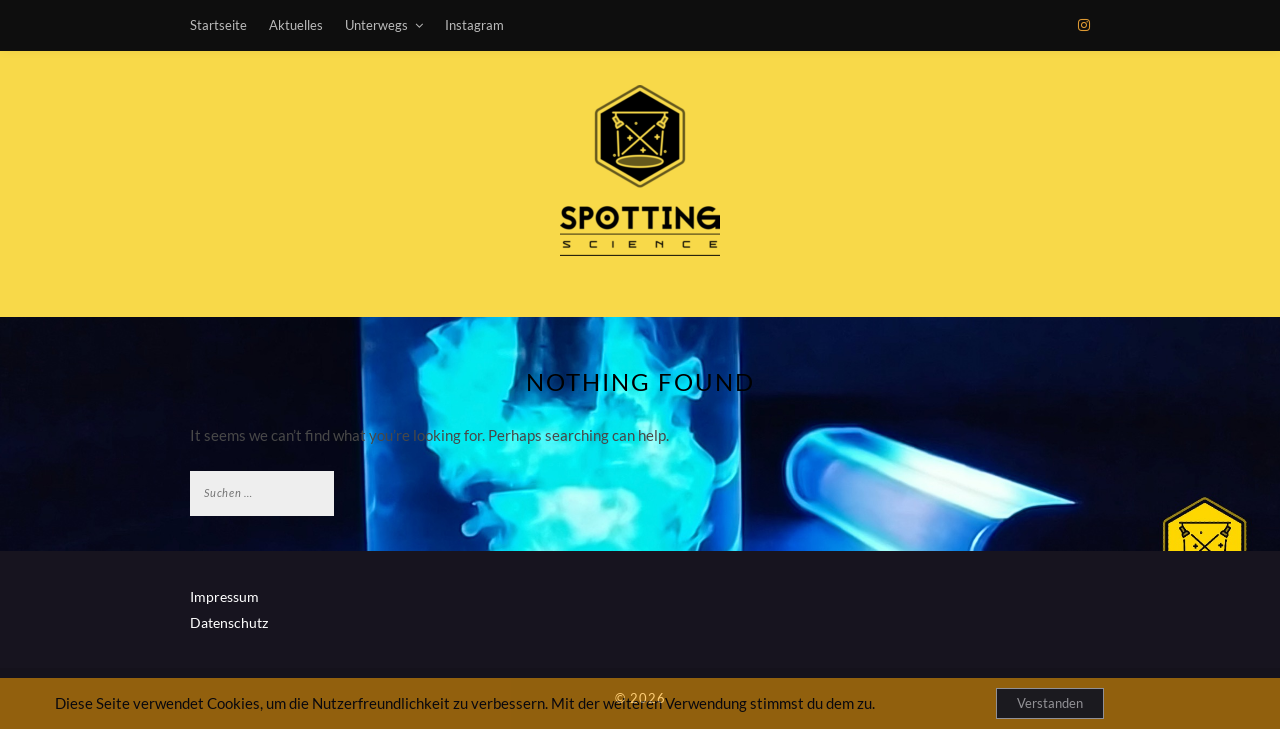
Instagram (474, 25)
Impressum (224, 596)
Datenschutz (229, 622)
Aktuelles (296, 25)
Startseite (218, 25)
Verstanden (1050, 703)
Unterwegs (376, 25)
